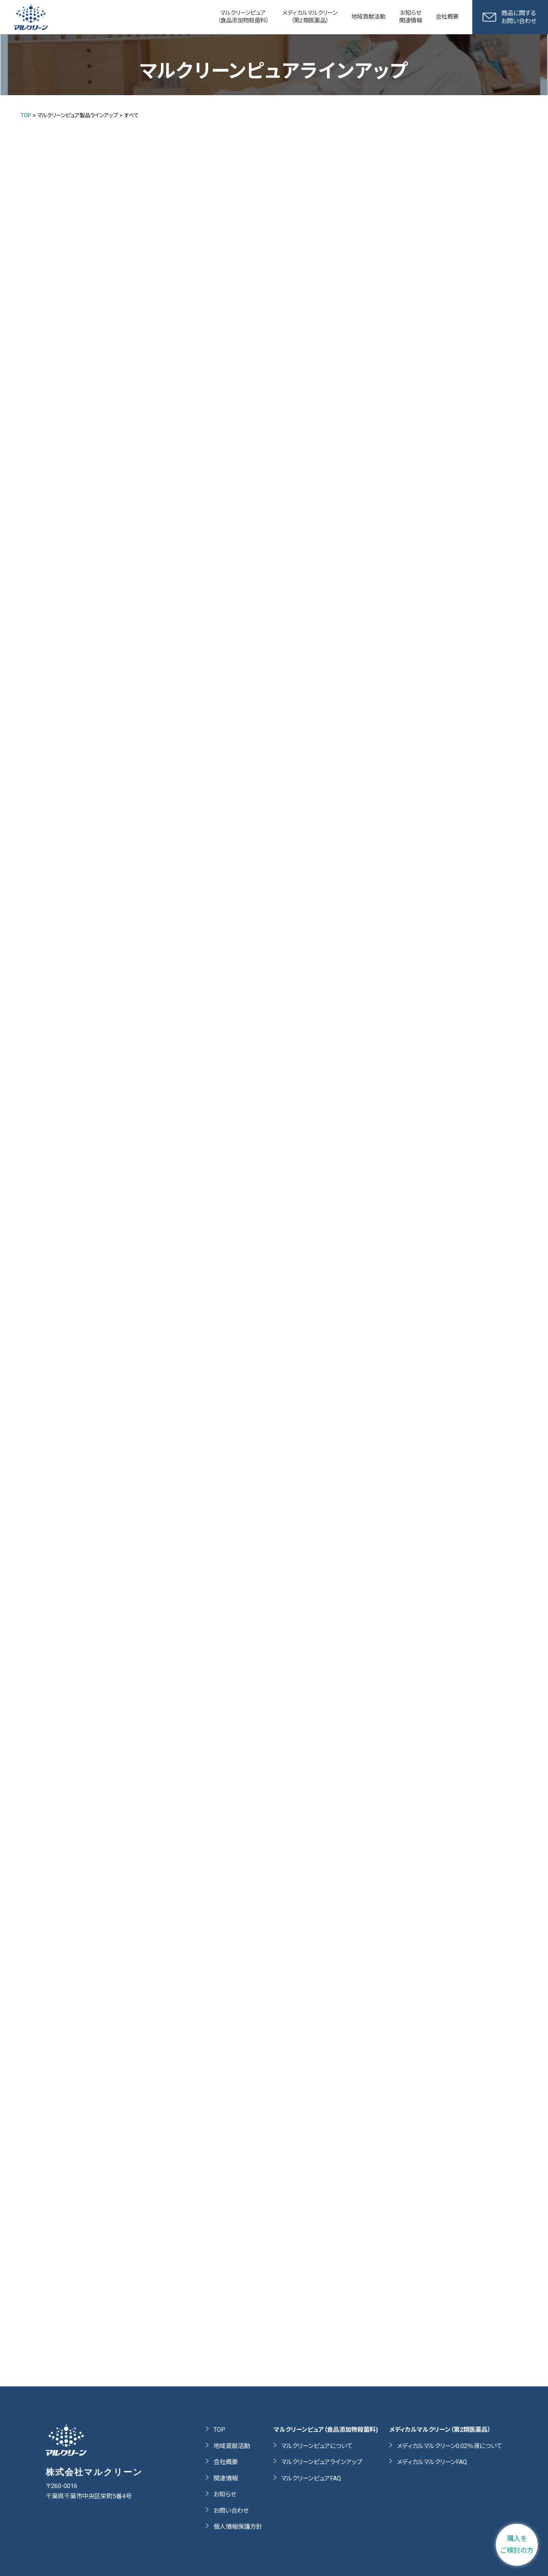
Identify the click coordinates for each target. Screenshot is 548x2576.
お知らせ (224, 2494)
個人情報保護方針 (237, 2526)
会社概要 (225, 2462)
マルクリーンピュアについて (317, 2446)
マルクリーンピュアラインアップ (321, 2462)
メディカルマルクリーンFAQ (432, 2462)
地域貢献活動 (231, 2446)
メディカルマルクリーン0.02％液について (449, 2446)
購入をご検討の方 (517, 2544)
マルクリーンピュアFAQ (311, 2478)
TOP (219, 2429)
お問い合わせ (231, 2510)
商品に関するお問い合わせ (510, 17)
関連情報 (225, 2478)
